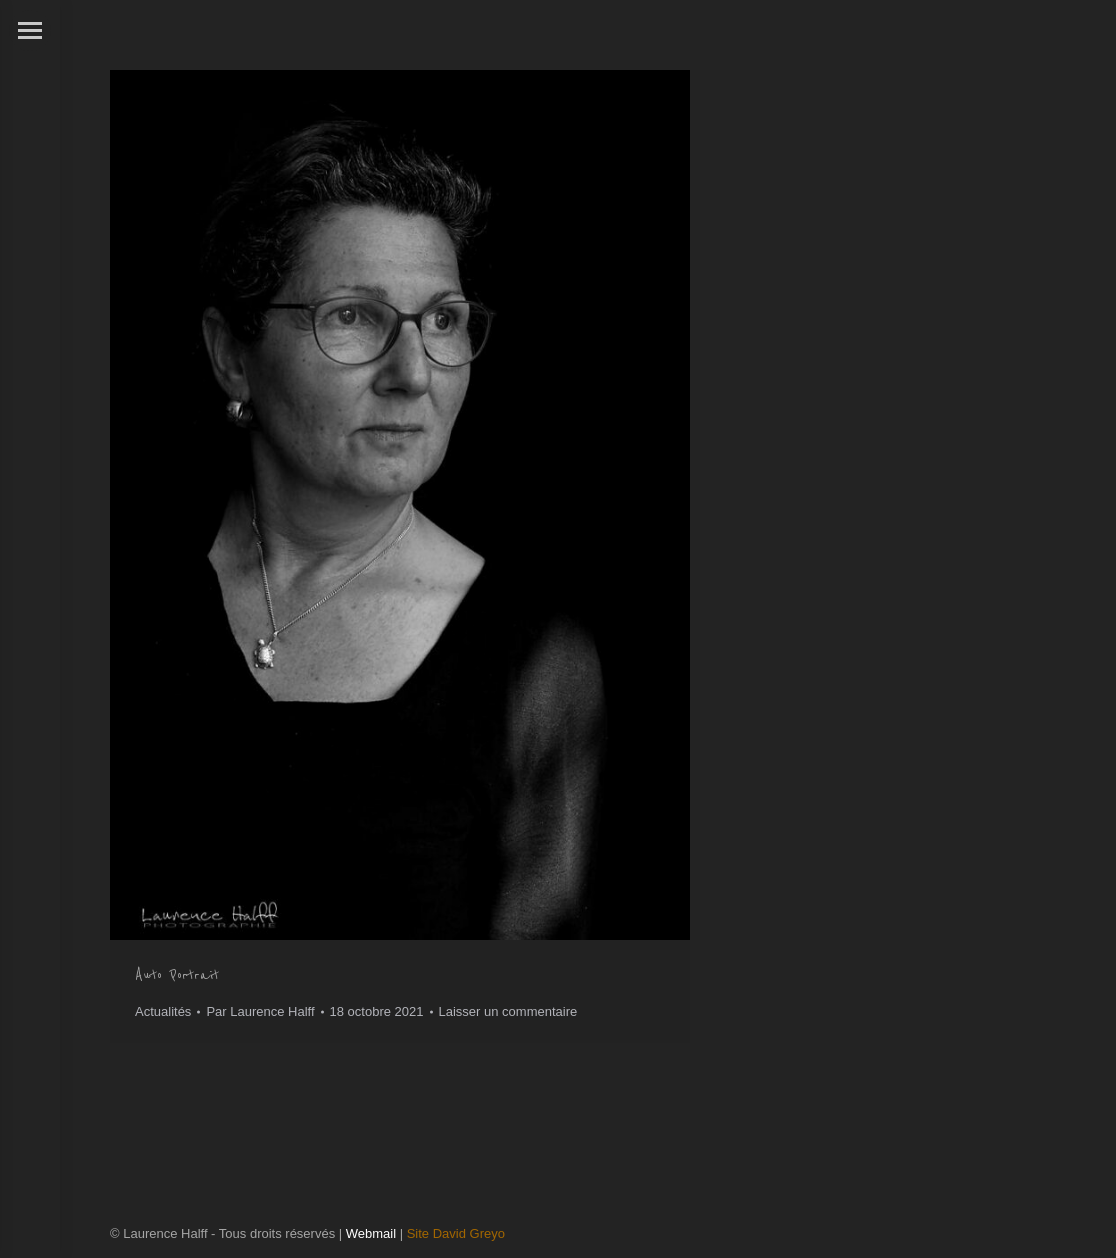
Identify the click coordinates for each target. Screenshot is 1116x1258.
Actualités (163, 1011)
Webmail (371, 1233)
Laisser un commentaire (508, 1011)
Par (260, 1011)
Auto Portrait (177, 975)
